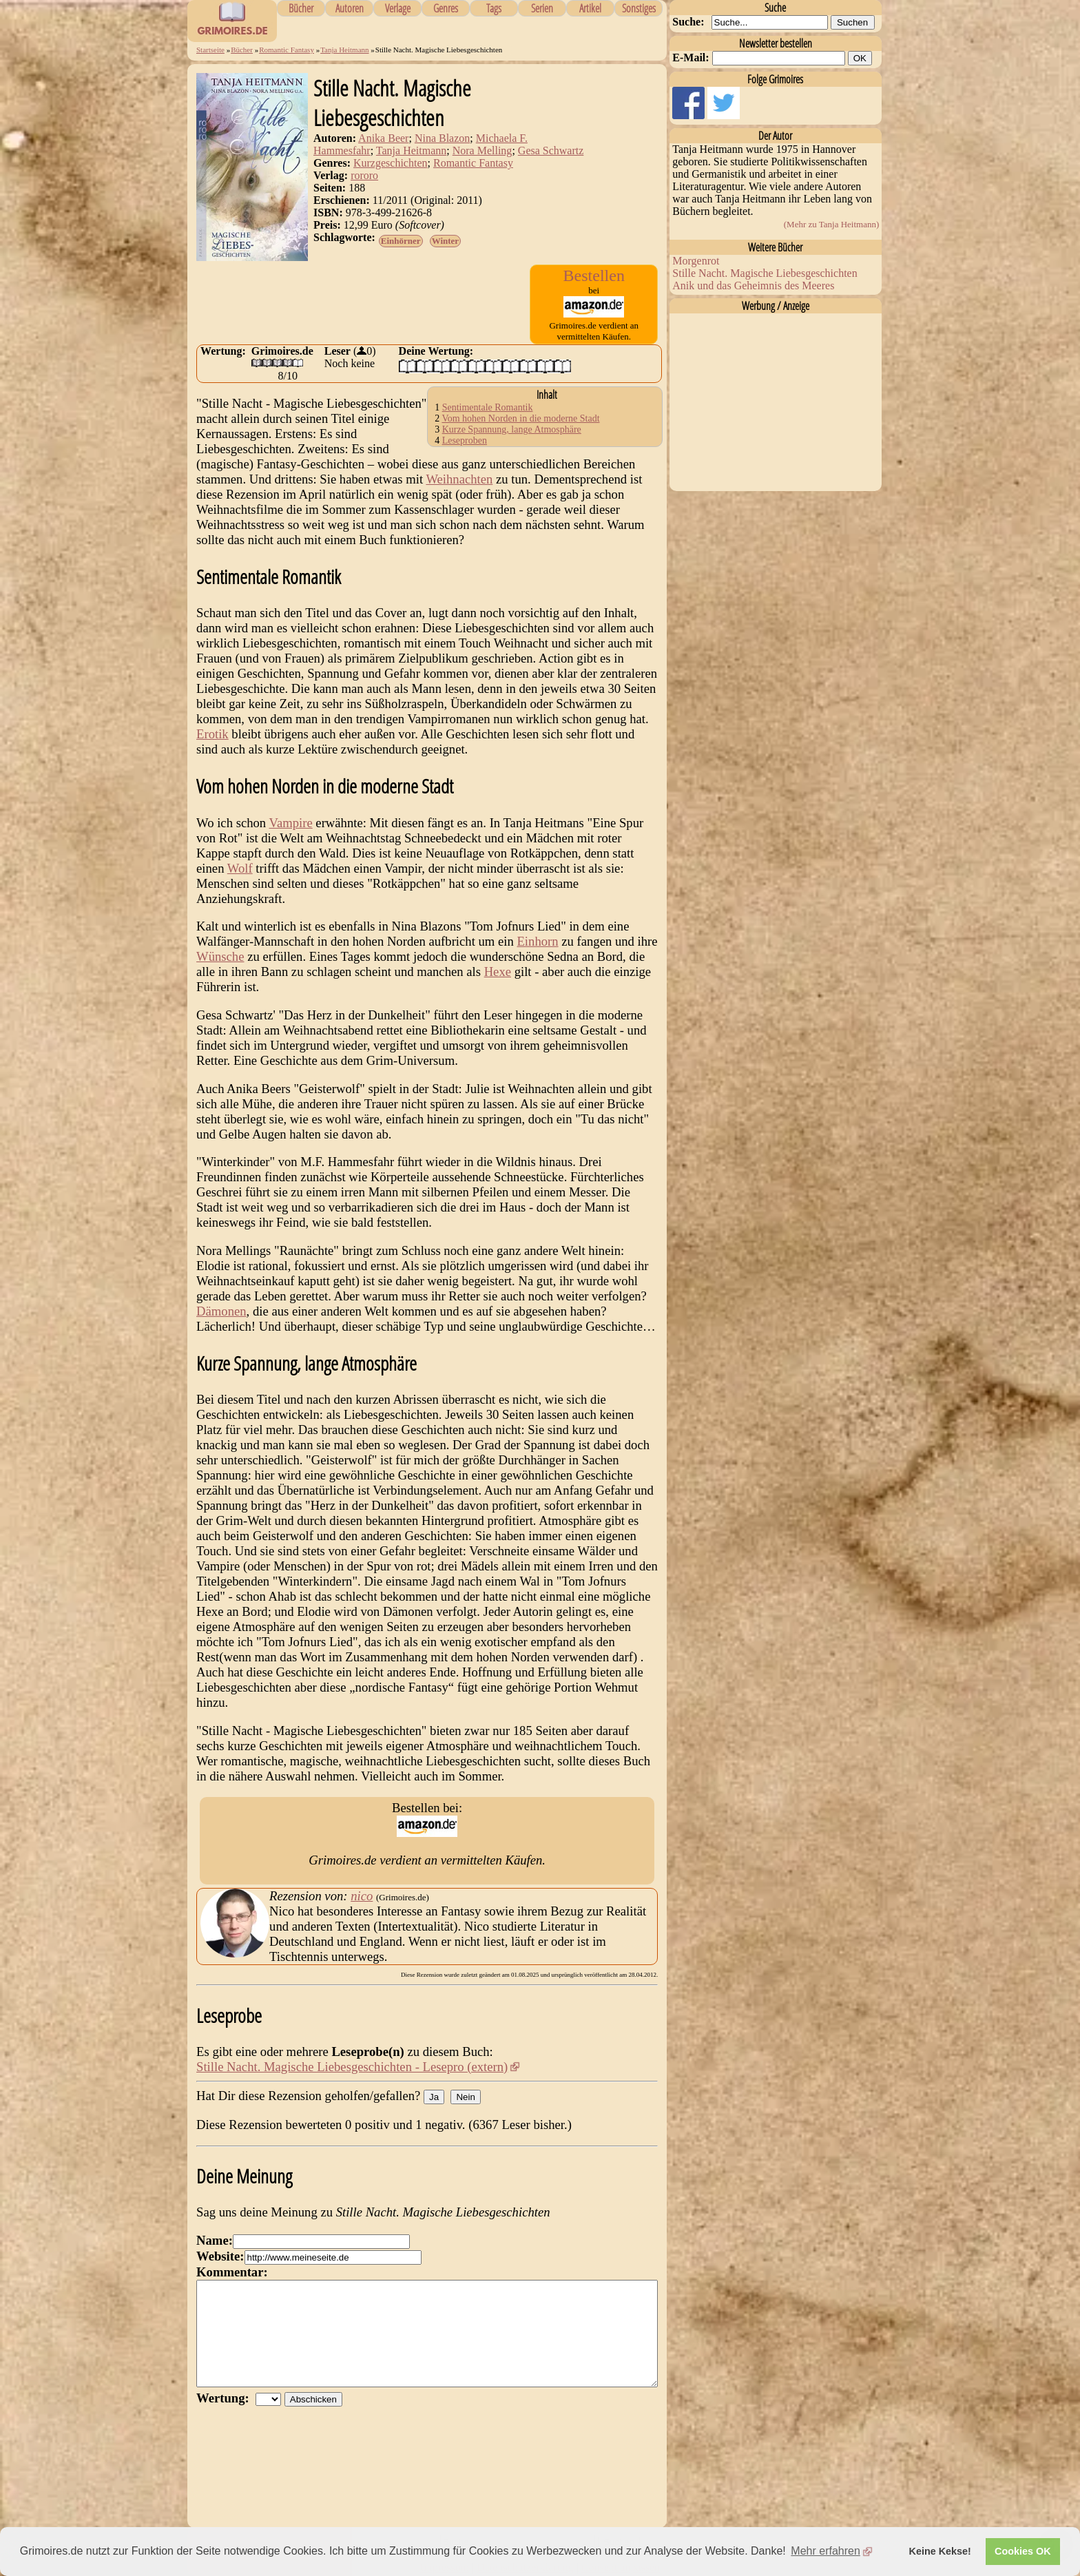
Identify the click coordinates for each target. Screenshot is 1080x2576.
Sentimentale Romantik (487, 407)
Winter (445, 241)
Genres (445, 8)
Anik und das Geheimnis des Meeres (753, 285)
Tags (493, 8)
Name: (214, 2240)
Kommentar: (232, 2272)
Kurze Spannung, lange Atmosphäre (511, 429)
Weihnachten (459, 479)
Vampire (290, 823)
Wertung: (226, 2418)
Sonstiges (639, 8)
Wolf (240, 868)
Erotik (212, 734)
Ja (434, 2097)
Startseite (210, 49)
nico (362, 1896)
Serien (542, 8)
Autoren (349, 8)
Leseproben (464, 440)
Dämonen (221, 1311)
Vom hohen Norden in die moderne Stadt (520, 418)
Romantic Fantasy (286, 49)
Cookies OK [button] (1023, 2551)
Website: (220, 2256)
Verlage (398, 8)
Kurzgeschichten (390, 163)
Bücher (301, 8)
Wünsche (220, 956)
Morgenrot (695, 261)
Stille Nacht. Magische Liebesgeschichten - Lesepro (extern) (352, 2066)
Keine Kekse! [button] (940, 2551)
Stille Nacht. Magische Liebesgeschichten (764, 273)
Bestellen (594, 275)
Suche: (688, 22)
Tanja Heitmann (344, 49)
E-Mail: (690, 57)
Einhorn (537, 941)
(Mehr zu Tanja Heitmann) (832, 224)
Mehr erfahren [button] (825, 2551)
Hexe (497, 971)
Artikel (590, 8)
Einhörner (401, 241)
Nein (465, 2097)
